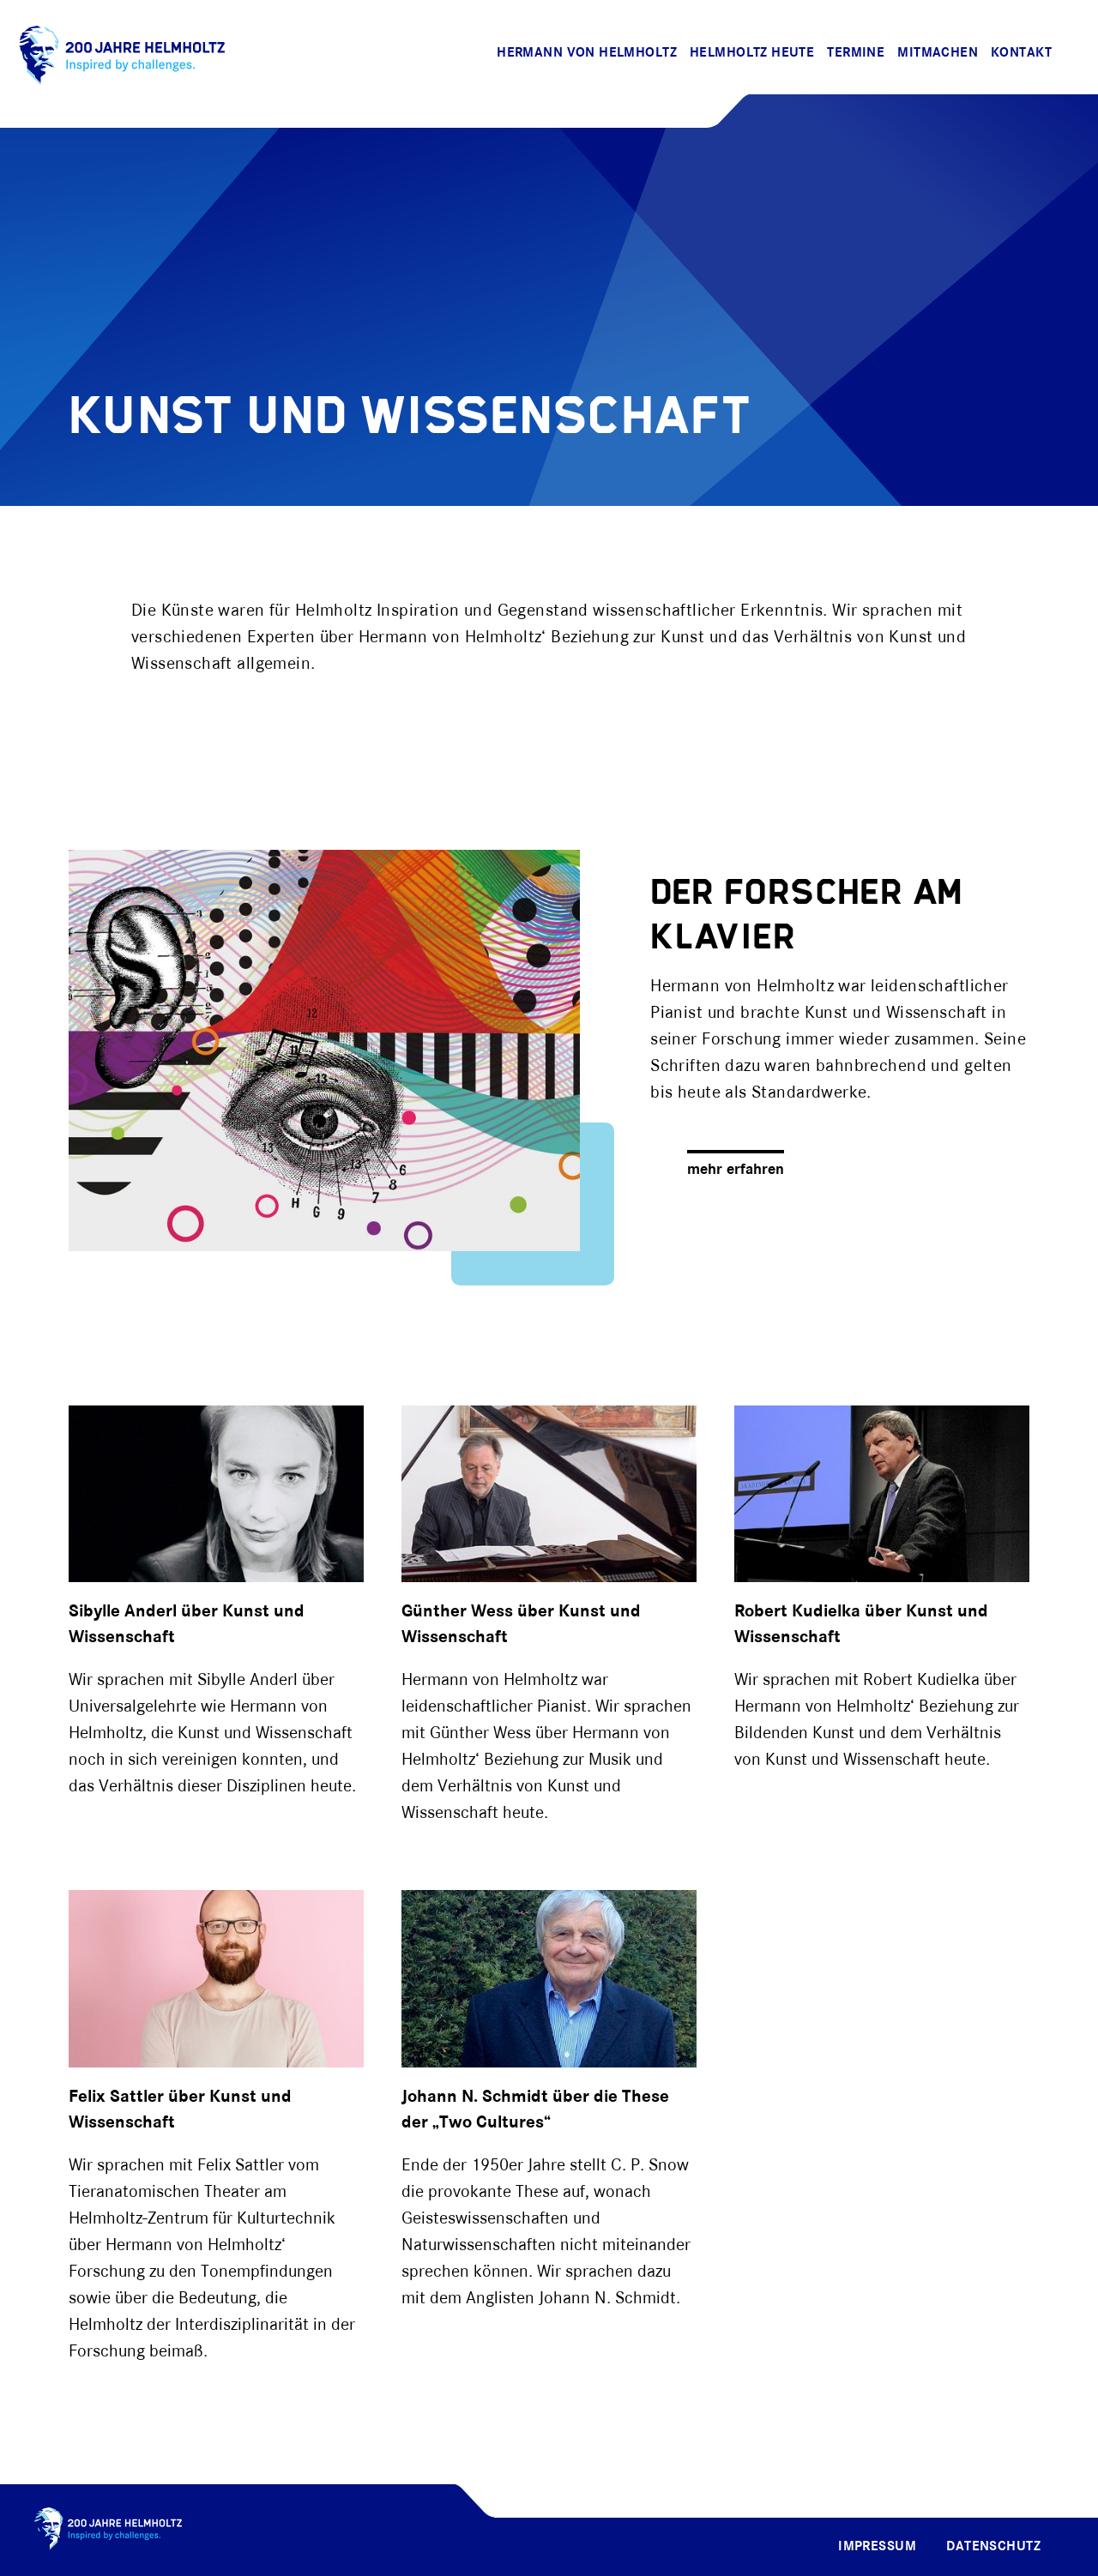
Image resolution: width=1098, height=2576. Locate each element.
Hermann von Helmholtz (587, 53)
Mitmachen (937, 53)
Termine (855, 53)
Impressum (877, 2547)
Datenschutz (993, 2547)
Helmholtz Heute (752, 53)
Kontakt (1021, 53)
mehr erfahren (735, 1170)
